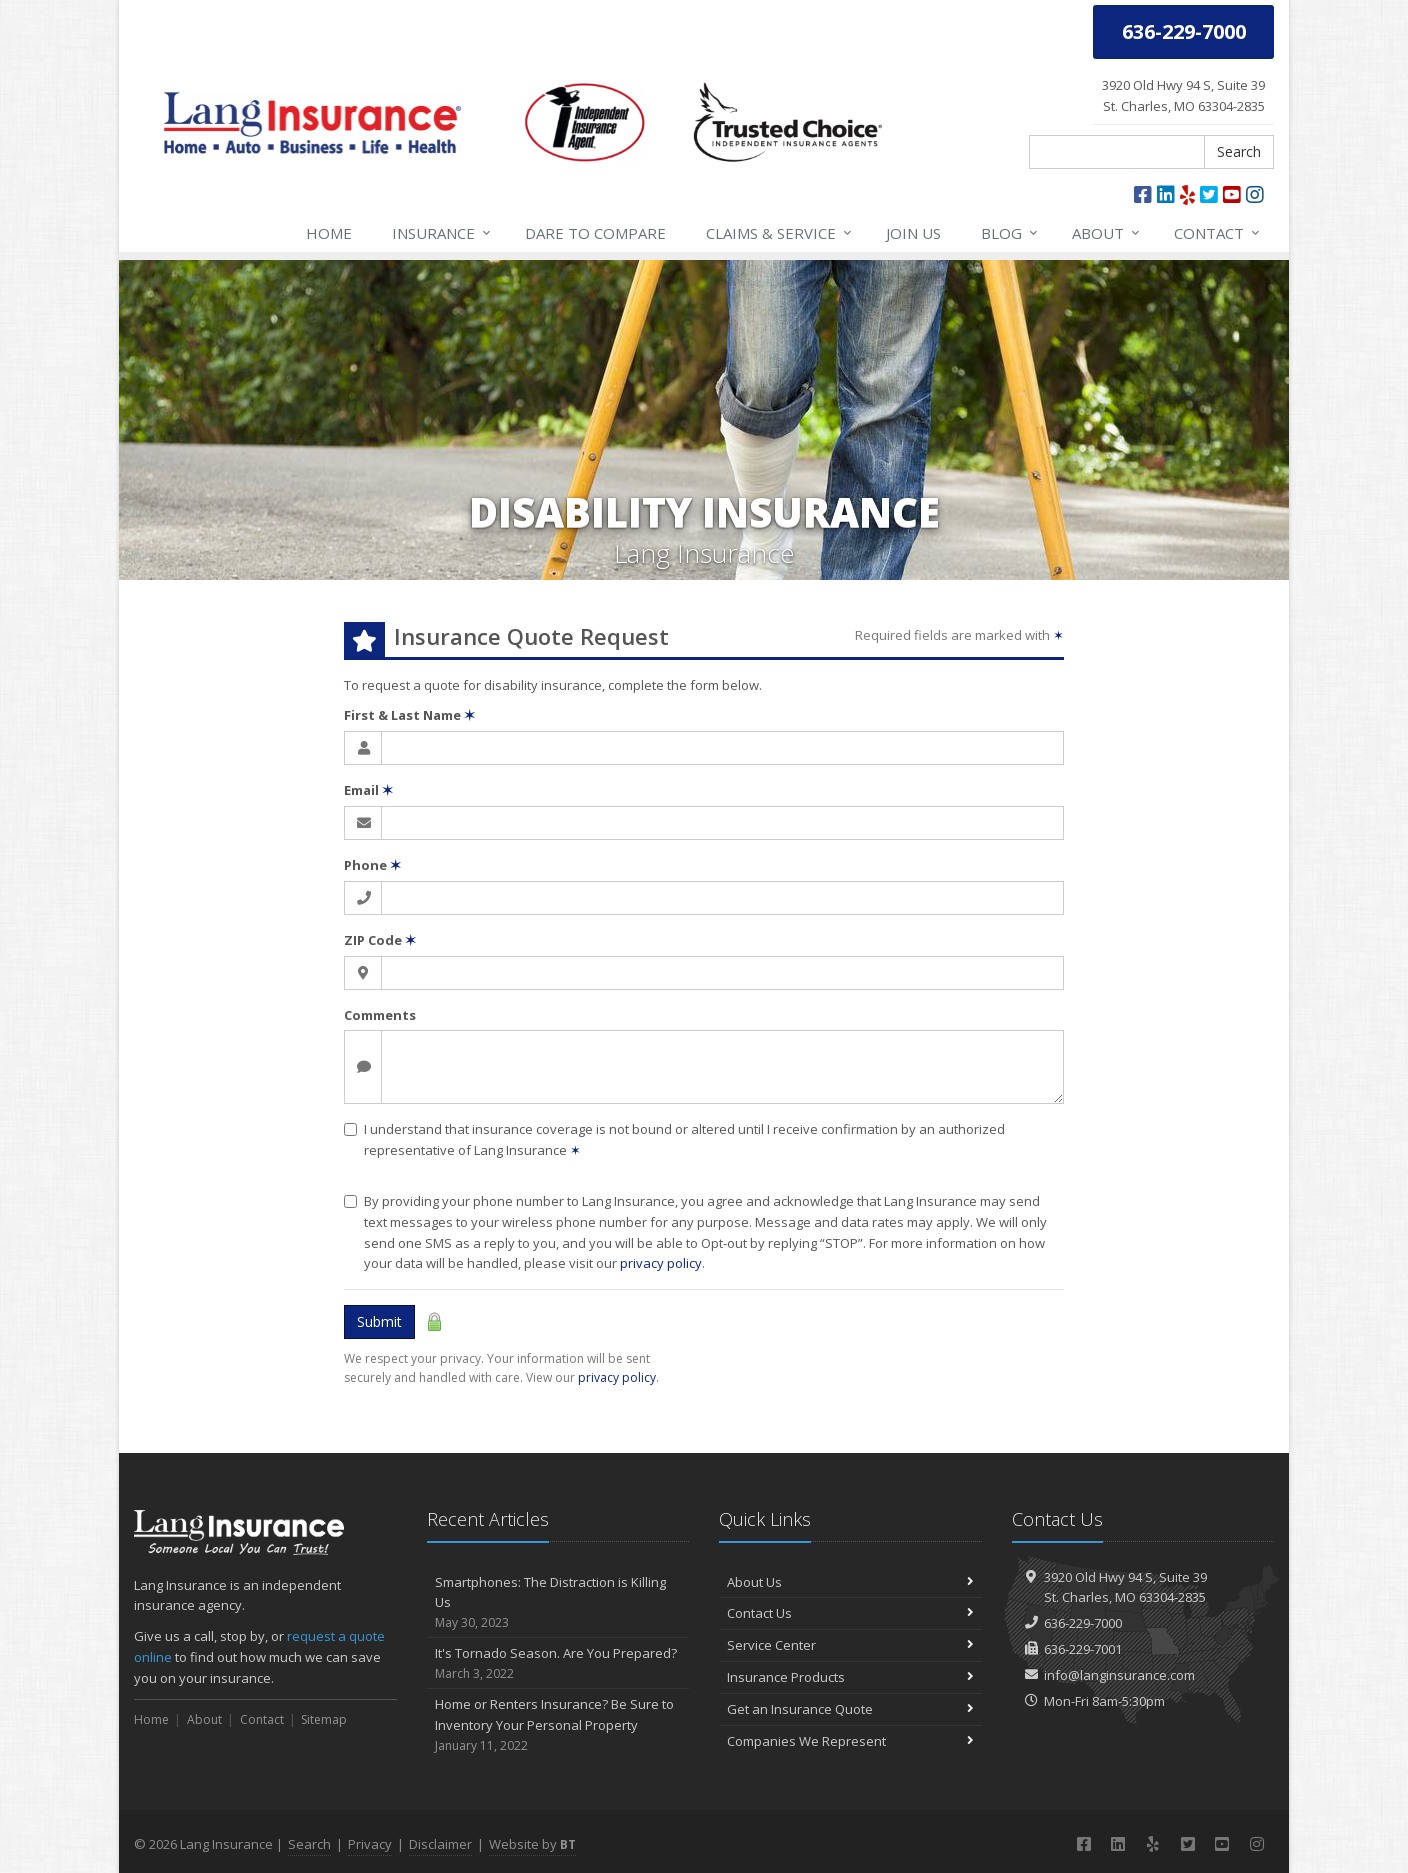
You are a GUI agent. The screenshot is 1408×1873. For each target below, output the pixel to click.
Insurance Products (850, 1677)
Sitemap (324, 1719)
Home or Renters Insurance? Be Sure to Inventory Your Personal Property (558, 1725)
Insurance (442, 233)
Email (368, 790)
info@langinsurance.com (1119, 1675)
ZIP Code (380, 940)
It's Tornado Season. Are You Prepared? (558, 1663)
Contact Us (850, 1613)
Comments (380, 1015)
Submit (379, 1321)
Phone (372, 865)
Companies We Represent (850, 1741)
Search (1239, 151)
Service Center (850, 1645)
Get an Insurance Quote (850, 1709)
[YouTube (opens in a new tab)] (1232, 194)
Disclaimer (440, 1844)
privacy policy (661, 1263)
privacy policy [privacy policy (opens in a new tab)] (617, 1377)
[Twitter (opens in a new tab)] (1209, 194)
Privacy (370, 1844)
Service (780, 233)
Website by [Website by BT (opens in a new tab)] (532, 1844)
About (1107, 233)
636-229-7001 (1083, 1649)
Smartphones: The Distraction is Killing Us (558, 1603)
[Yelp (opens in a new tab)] (1187, 194)
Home (329, 233)
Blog (1010, 233)
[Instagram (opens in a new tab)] (1255, 194)
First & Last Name (409, 715)
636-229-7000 (1083, 1623)
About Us (850, 1582)
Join (913, 233)
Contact (1218, 233)
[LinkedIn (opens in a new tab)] (1166, 194)
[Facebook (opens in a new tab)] (1143, 194)
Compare (595, 233)
